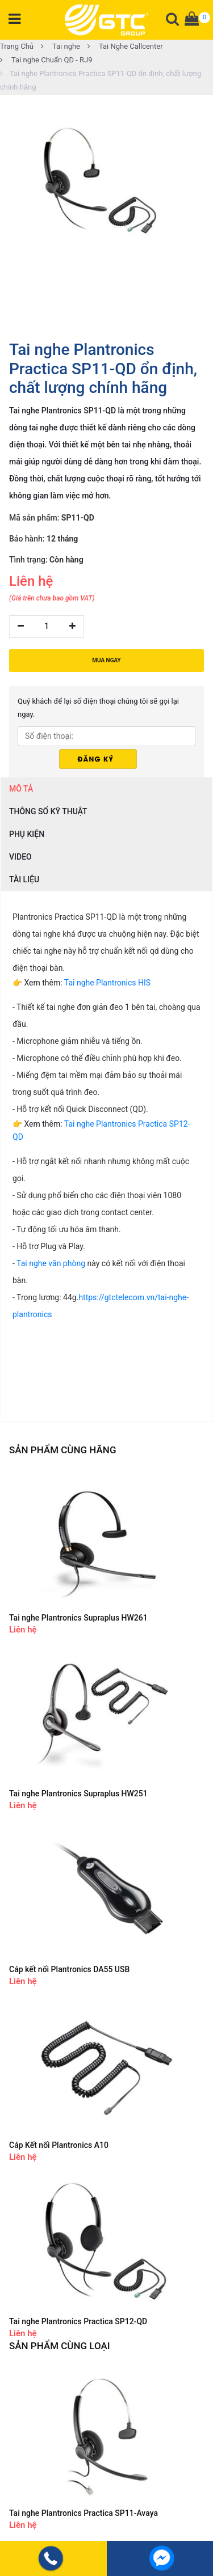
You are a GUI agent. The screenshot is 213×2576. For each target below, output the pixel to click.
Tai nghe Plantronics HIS (107, 982)
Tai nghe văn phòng (50, 1263)
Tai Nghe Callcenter (125, 46)
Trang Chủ (17, 46)
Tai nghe (60, 46)
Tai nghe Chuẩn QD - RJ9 (46, 60)
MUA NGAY (106, 660)
